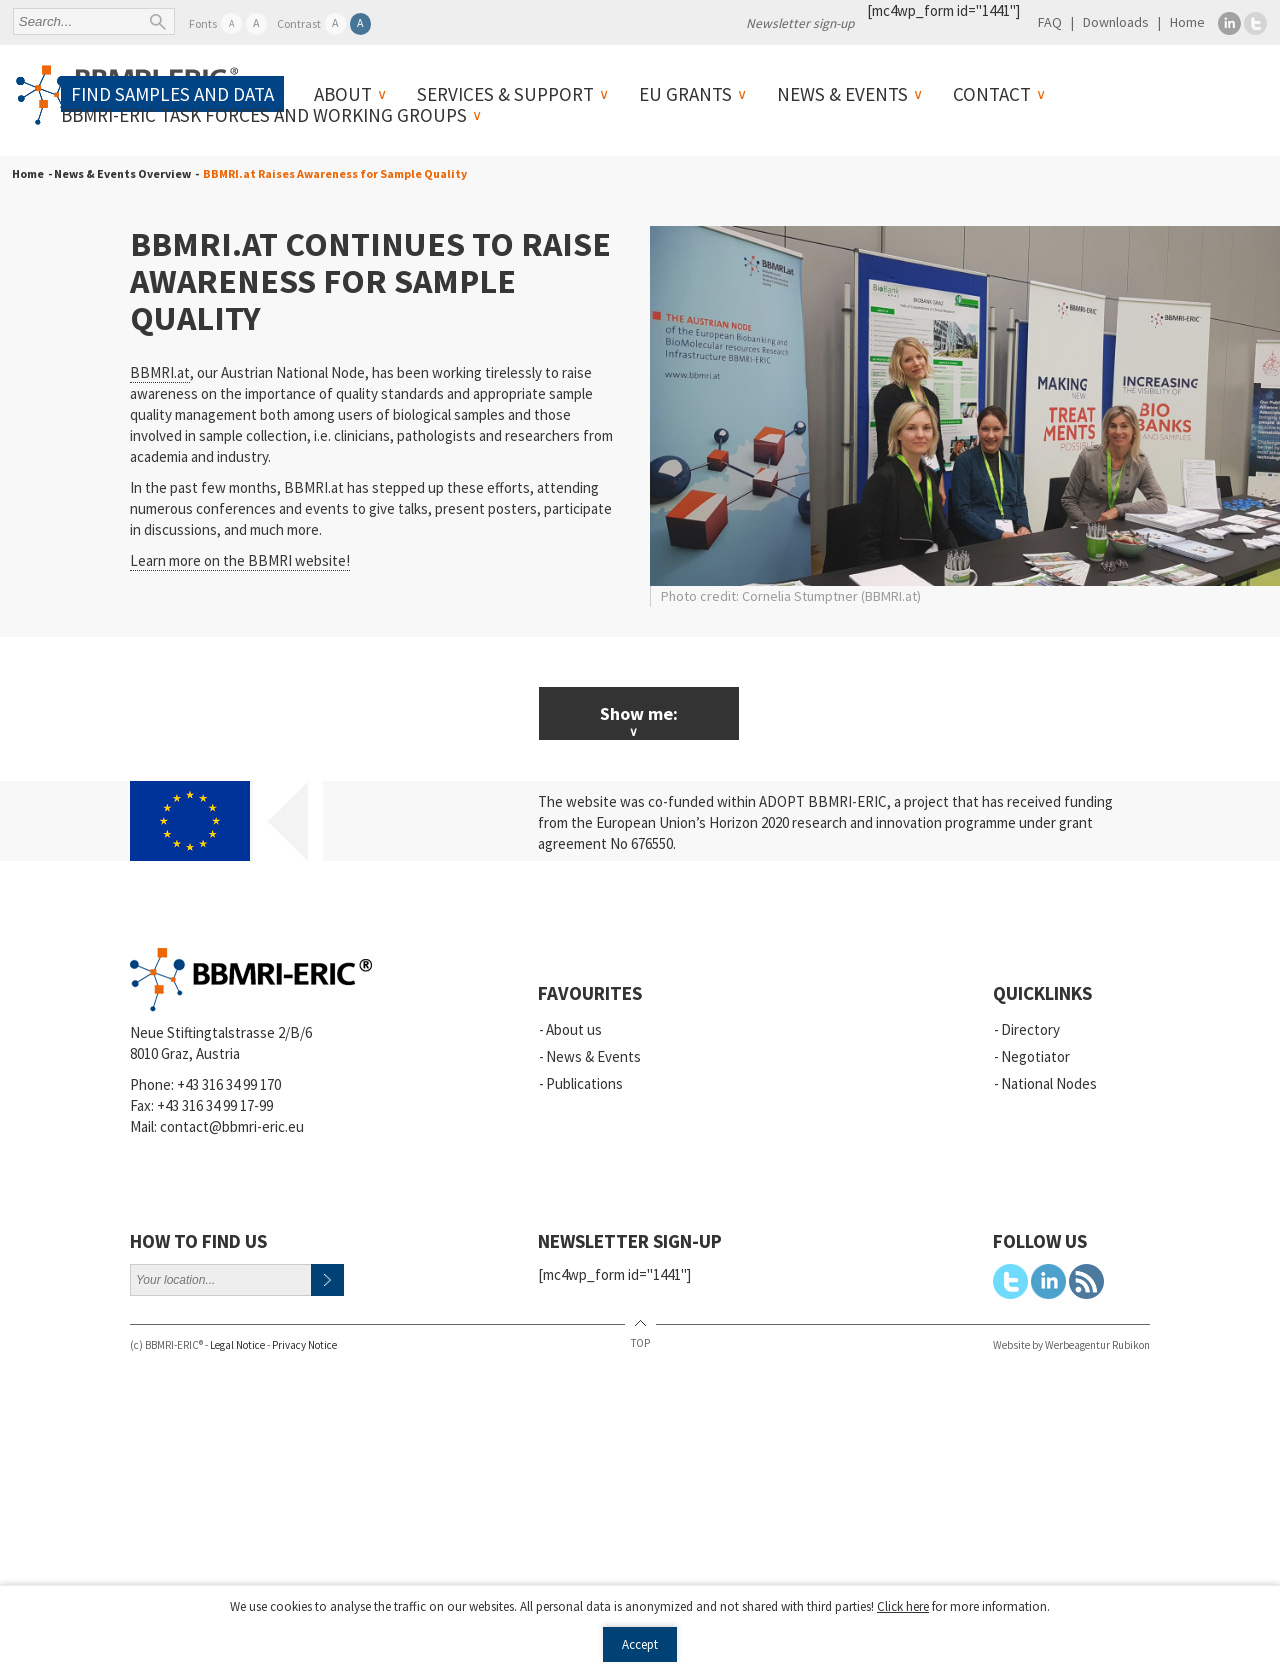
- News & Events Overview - (121, 173)
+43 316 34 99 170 (229, 1084)
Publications (584, 1083)
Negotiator (1035, 1056)
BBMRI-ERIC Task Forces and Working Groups (264, 115)
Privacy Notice (304, 1345)
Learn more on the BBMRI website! (240, 560)
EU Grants (685, 94)
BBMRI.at (160, 372)
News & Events (842, 94)
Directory (1030, 1029)
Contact (992, 94)
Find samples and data (172, 94)
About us (574, 1029)
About (343, 94)
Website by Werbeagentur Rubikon (1071, 1345)
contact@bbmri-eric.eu (232, 1126)
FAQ (1050, 22)
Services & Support (505, 94)
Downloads (1116, 22)
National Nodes (1049, 1083)
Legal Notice (237, 1345)
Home (1187, 22)
